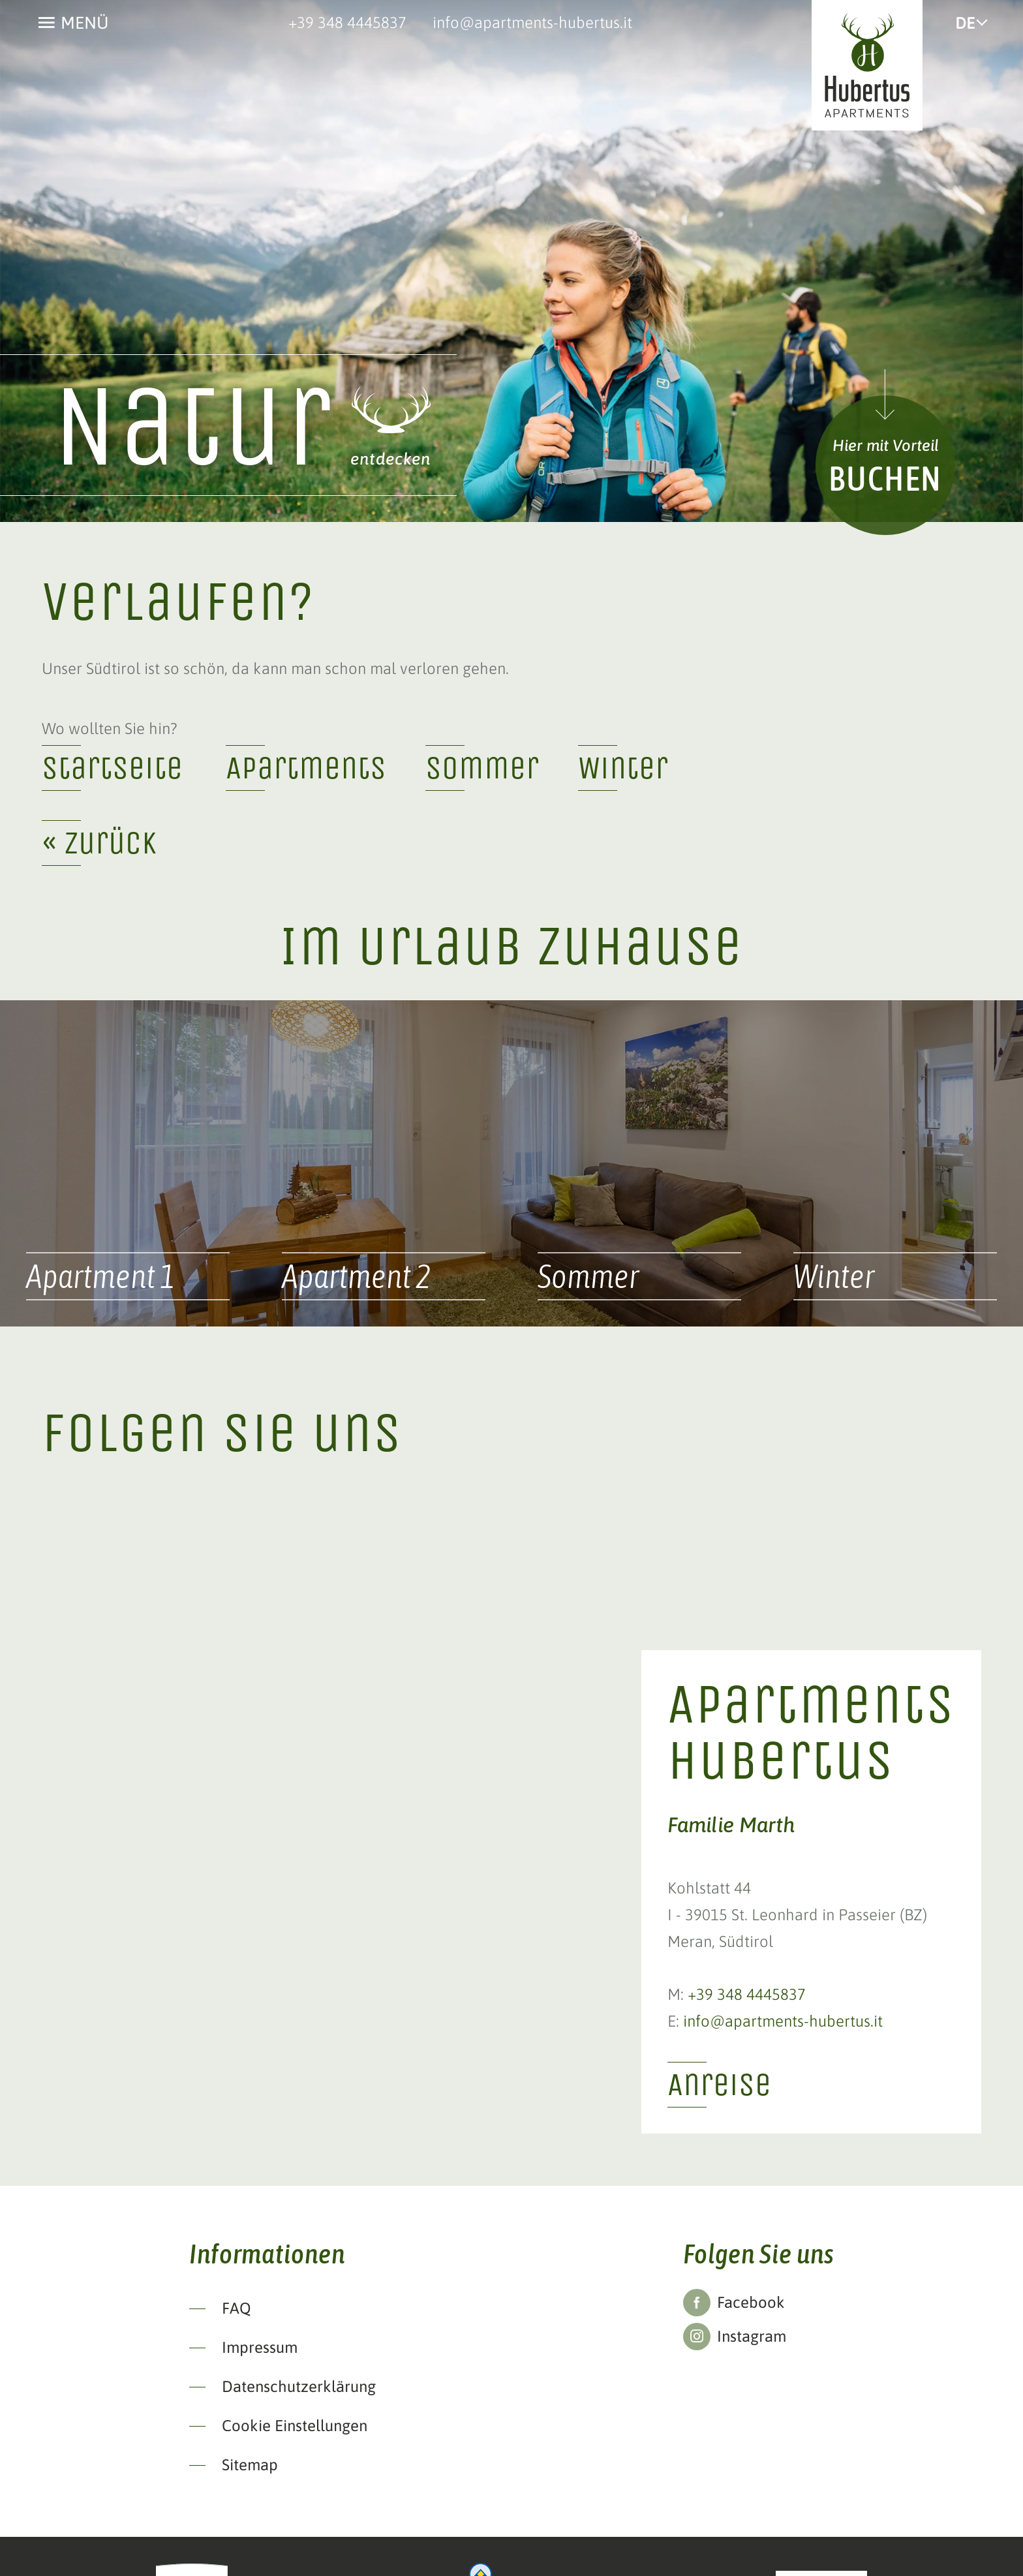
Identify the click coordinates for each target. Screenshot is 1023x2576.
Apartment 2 (356, 1276)
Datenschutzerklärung (299, 2386)
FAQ (236, 2308)
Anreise (719, 2084)
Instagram (751, 2336)
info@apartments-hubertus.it (532, 22)
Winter (623, 767)
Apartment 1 (101, 1276)
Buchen (885, 478)
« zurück (99, 842)
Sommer (482, 767)
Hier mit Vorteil (885, 445)
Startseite (112, 767)
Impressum (260, 2347)
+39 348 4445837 (347, 22)
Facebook (751, 2302)
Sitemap (250, 2465)
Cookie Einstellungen (294, 2425)
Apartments (306, 767)
